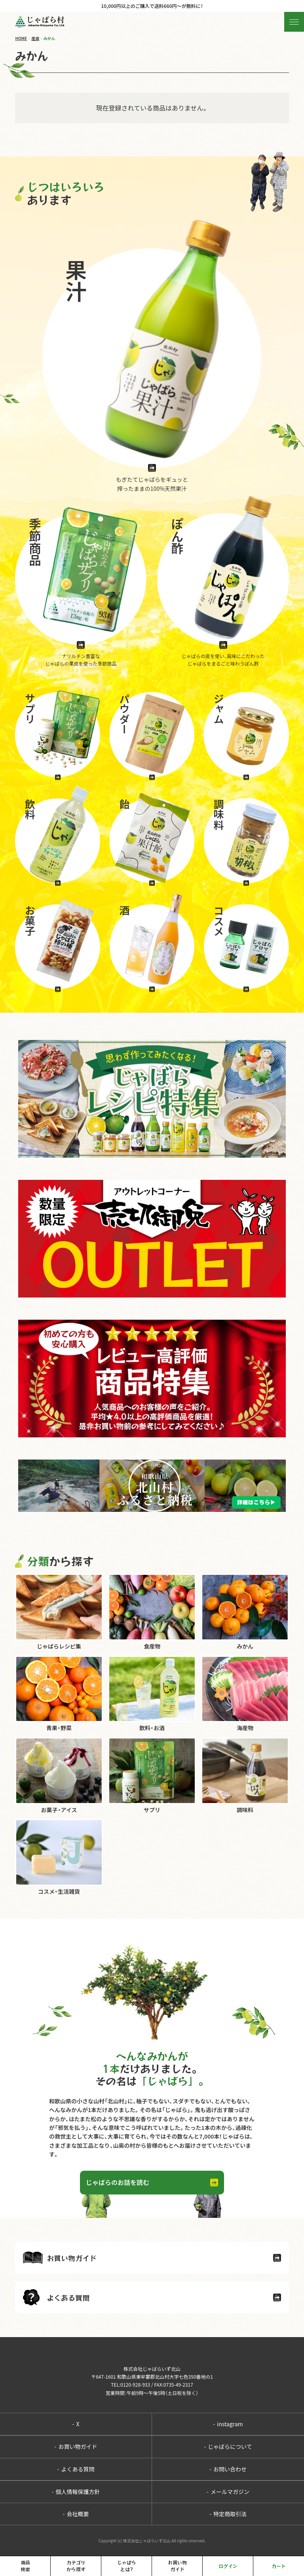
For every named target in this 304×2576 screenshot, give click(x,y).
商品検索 (25, 2565)
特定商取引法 (228, 2514)
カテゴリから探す (76, 2565)
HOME (21, 38)
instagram (228, 2424)
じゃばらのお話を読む (117, 2182)
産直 (35, 38)
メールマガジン (228, 2492)
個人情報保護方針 (76, 2492)
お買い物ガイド (76, 2446)
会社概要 (76, 2514)
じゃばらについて (228, 2446)
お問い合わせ (228, 2469)
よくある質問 (76, 2469)
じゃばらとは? (126, 2565)
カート (279, 2566)
